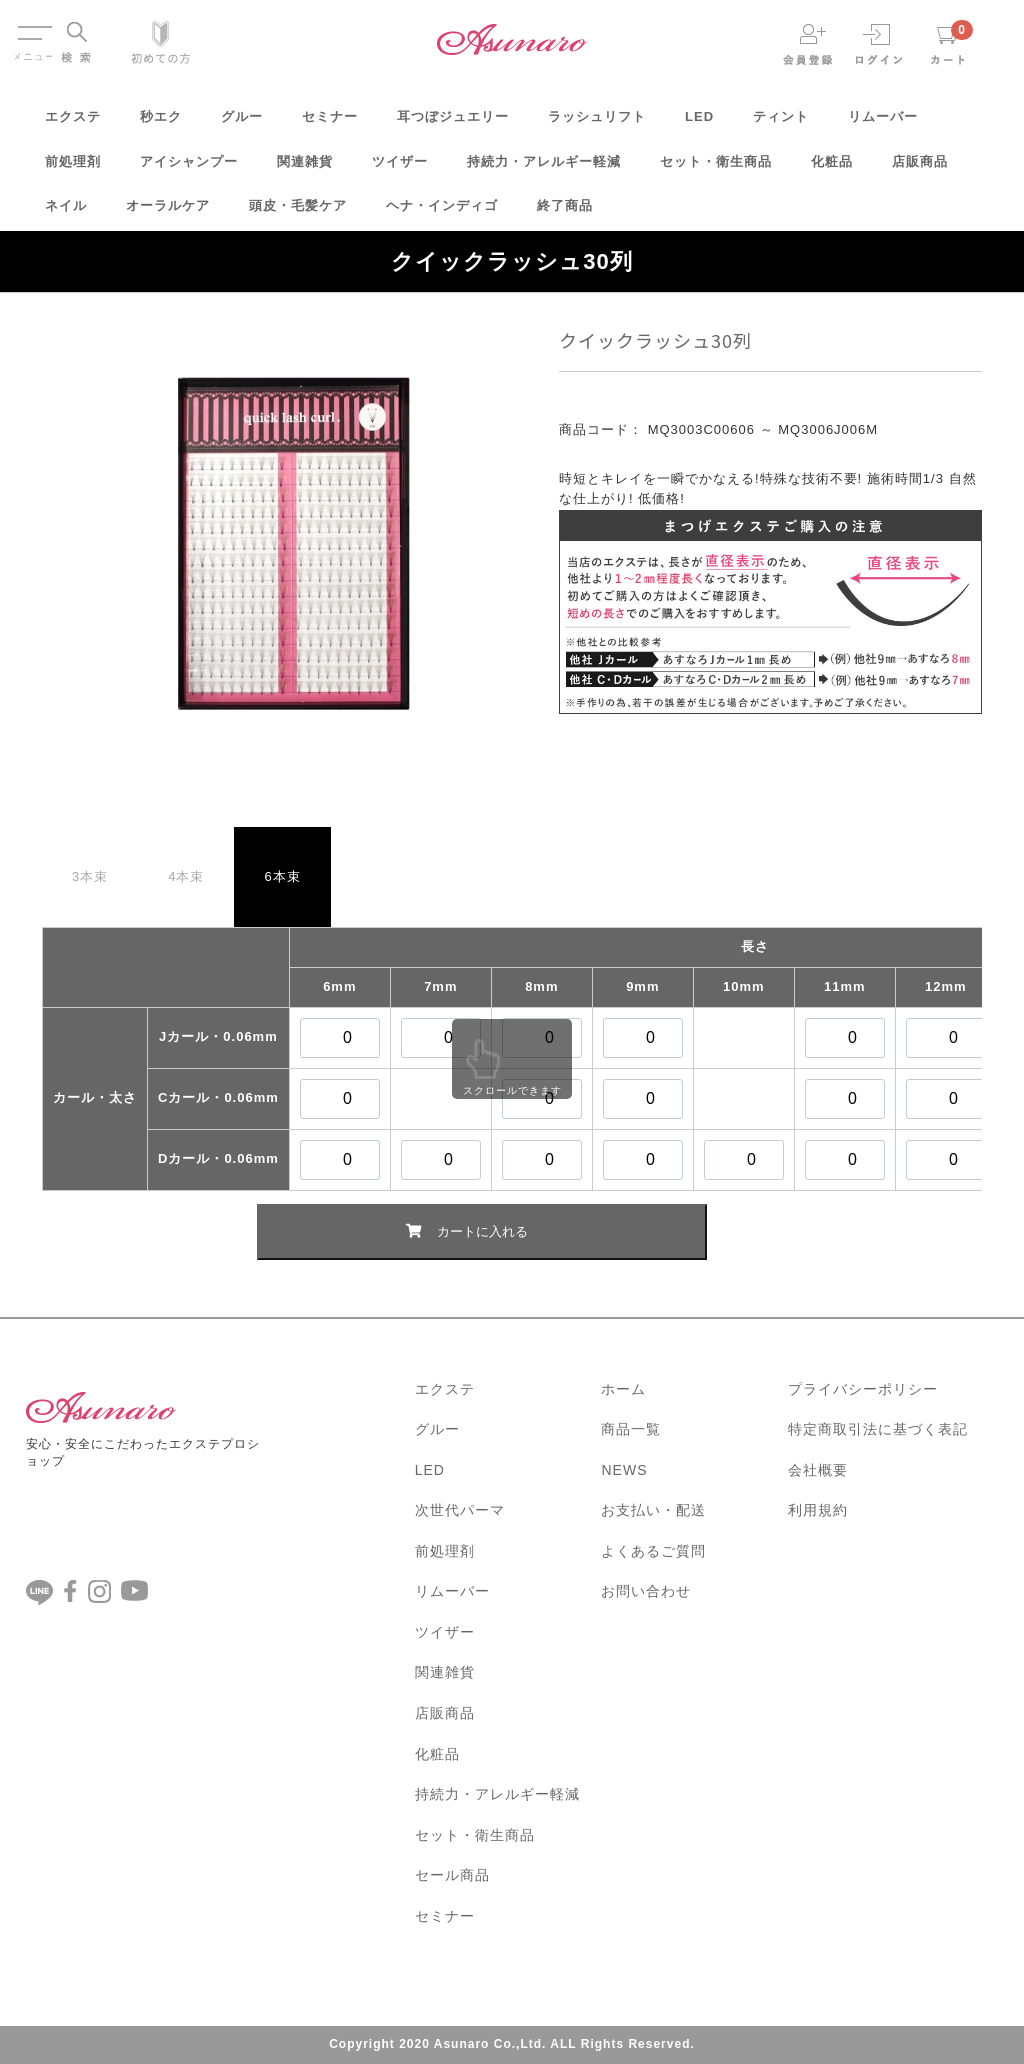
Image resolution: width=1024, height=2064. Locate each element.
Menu (33, 28)
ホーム (623, 1389)
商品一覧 (631, 1429)
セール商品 (452, 1875)
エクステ (73, 123)
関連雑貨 (305, 168)
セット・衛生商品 (716, 168)
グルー (242, 123)
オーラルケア (168, 212)
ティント (781, 123)
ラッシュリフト (597, 123)
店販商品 (920, 168)
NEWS (624, 1470)
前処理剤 (73, 168)
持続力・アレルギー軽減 (544, 168)
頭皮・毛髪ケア (298, 212)
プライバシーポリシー (863, 1389)
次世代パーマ (460, 1510)
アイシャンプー (189, 168)
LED (699, 123)
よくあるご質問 (653, 1551)
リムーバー (883, 123)
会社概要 (818, 1470)
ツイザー (400, 168)
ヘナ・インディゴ (442, 212)
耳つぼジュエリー (453, 123)
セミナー (330, 123)
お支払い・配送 (653, 1510)
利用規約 (818, 1510)
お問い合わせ (646, 1591)
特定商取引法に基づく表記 (878, 1429)
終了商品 (565, 212)
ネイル (66, 212)
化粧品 (832, 168)
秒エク (161, 123)
